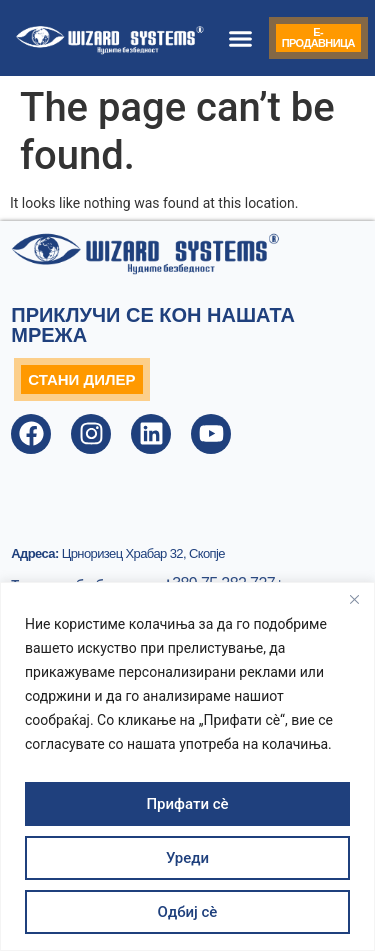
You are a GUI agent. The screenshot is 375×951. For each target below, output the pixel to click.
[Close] (354, 599)
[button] (241, 38)
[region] (187, 766)
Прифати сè (187, 804)
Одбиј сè (188, 912)
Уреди (187, 858)
